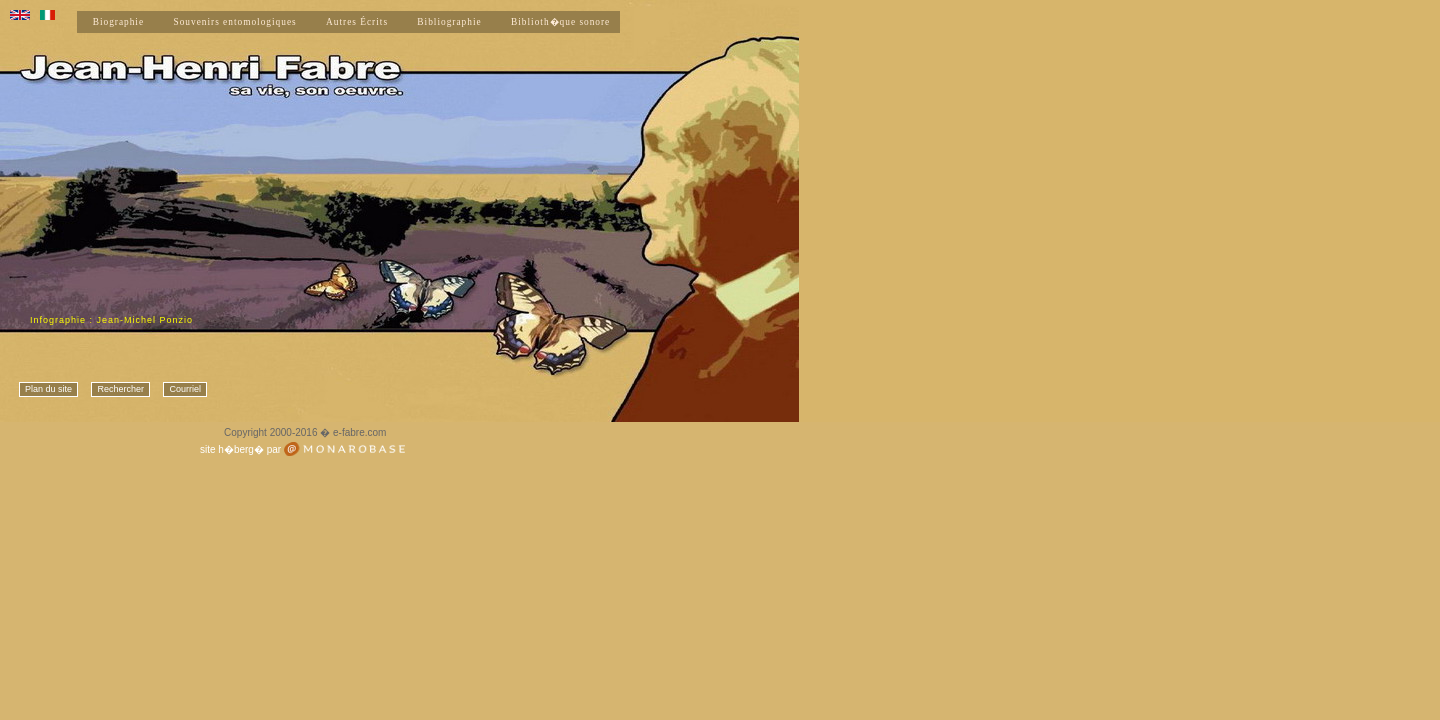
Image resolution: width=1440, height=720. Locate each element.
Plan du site (48, 389)
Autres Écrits (357, 22)
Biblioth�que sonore (560, 22)
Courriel (185, 389)
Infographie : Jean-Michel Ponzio (111, 320)
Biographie (118, 22)
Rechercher (120, 389)
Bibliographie (449, 22)
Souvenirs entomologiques (234, 22)
